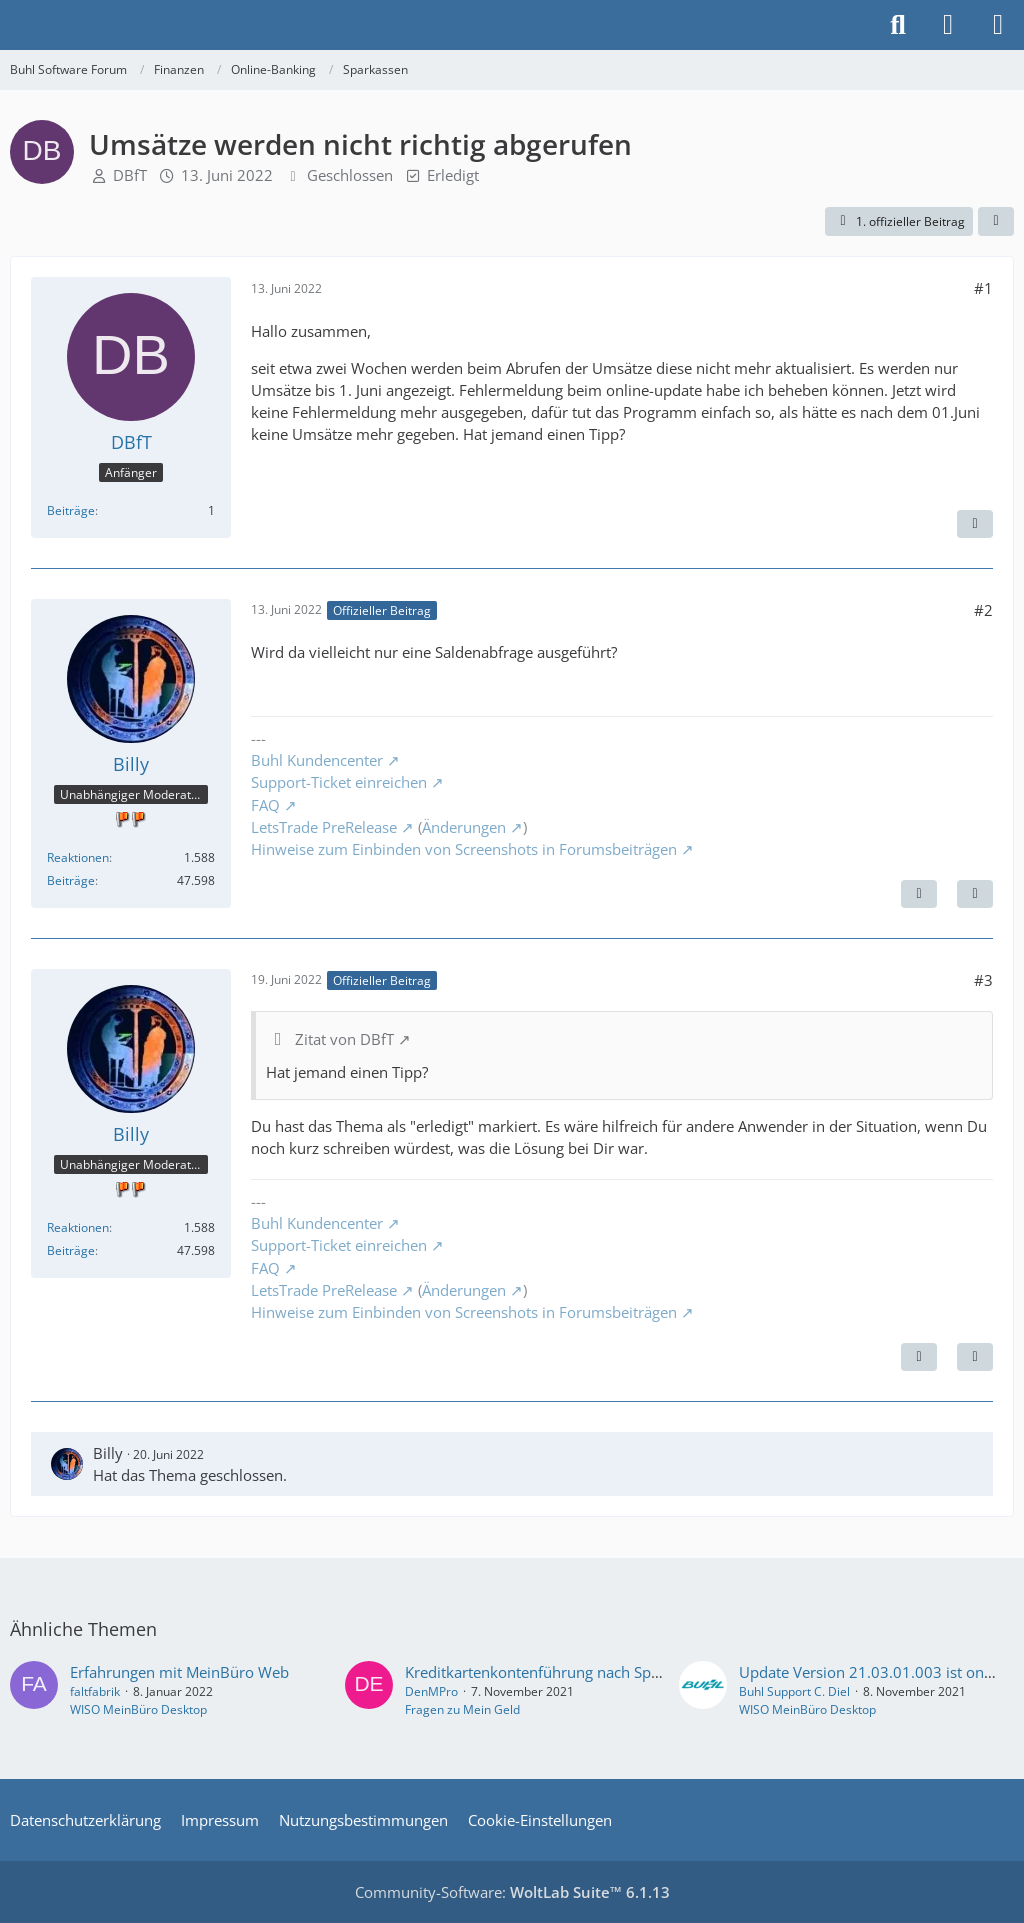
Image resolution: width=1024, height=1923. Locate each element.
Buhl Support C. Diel (794, 1691)
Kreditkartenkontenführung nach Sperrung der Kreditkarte (604, 1672)
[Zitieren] (975, 524)
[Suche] (898, 25)
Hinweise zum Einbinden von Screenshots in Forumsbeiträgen (464, 849)
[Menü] (998, 25)
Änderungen (464, 827)
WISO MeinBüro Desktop (138, 1709)
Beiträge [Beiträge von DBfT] (71, 510)
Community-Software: (512, 1892)
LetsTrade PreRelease (324, 827)
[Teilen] (996, 222)
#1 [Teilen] (983, 288)
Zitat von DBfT (344, 1039)
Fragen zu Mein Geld (462, 1709)
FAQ (265, 805)
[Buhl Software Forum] (10, 25)
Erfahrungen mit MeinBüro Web (179, 1672)
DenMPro (431, 1691)
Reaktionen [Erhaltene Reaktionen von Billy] (78, 857)
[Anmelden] (948, 25)
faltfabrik (95, 1691)
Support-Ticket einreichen (339, 782)
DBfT (130, 175)
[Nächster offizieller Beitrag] (919, 894)
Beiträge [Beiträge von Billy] (71, 880)
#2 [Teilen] (983, 610)
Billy (108, 1453)
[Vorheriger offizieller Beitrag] (919, 1357)
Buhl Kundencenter (317, 760)
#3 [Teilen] (983, 980)
